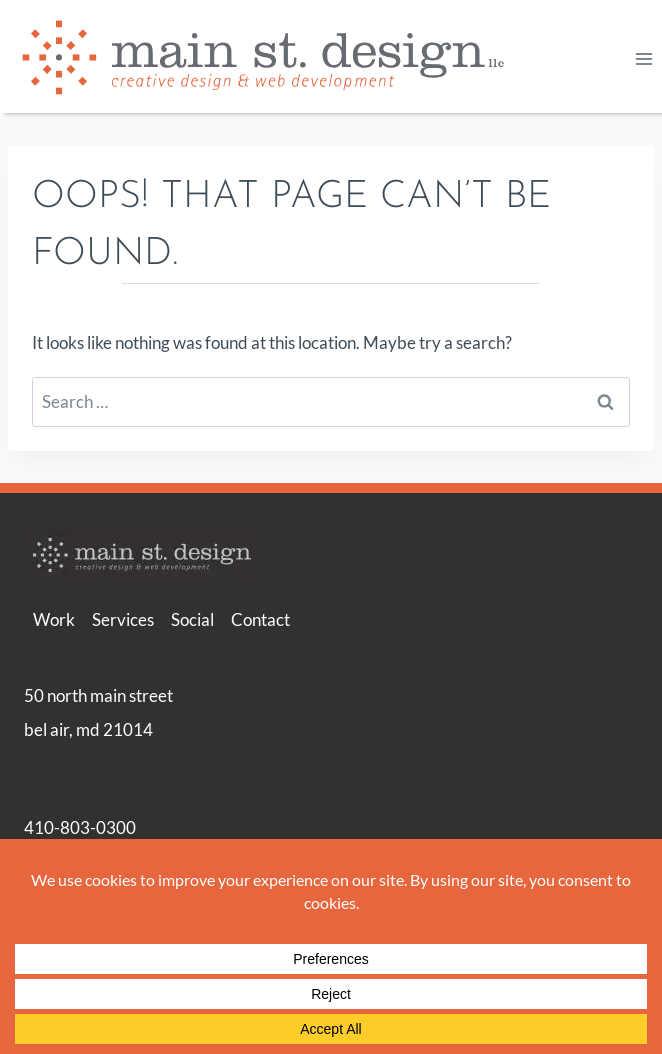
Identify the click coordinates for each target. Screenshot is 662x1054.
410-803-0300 (80, 827)
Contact (260, 619)
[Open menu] (643, 58)
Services (123, 619)
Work (54, 619)
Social (192, 619)
